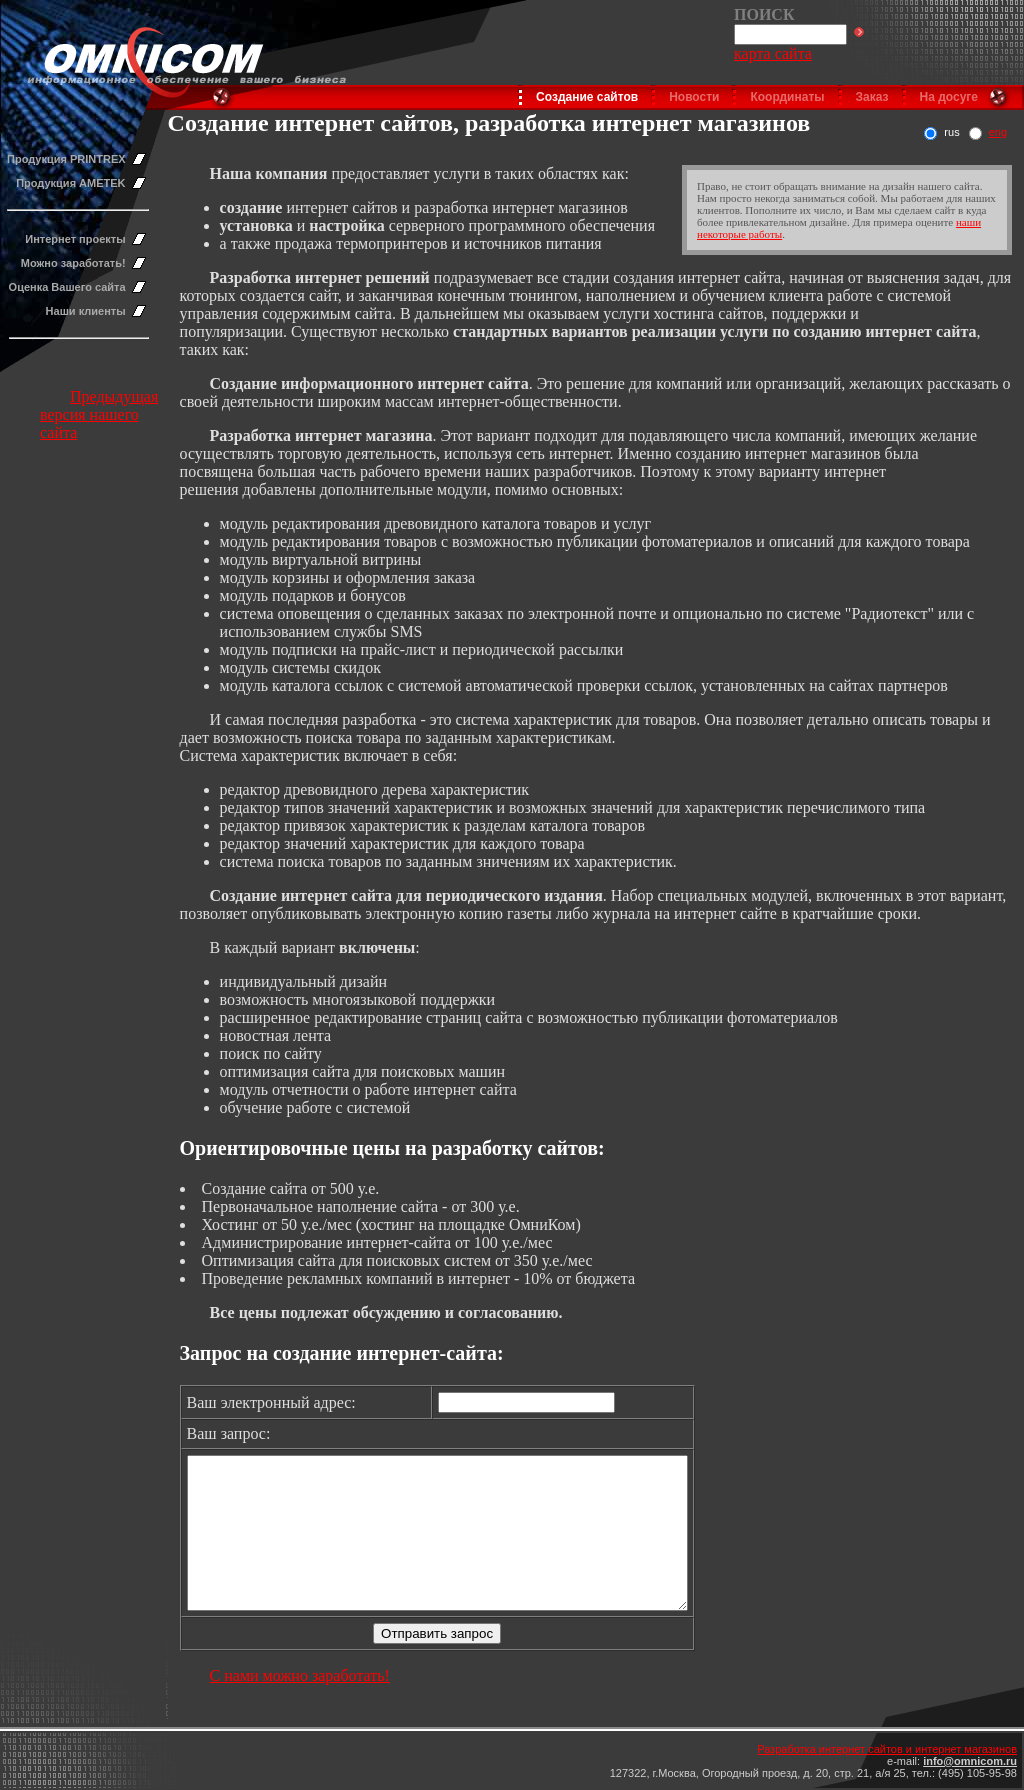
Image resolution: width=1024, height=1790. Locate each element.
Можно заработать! (73, 263)
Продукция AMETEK (70, 183)
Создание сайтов (587, 97)
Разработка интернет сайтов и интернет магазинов (887, 1749)
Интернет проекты (75, 239)
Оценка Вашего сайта (67, 287)
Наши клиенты (86, 311)
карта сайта (773, 53)
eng (998, 132)
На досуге (949, 97)
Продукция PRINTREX (66, 159)
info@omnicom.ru (970, 1761)
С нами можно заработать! (300, 1705)
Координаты (787, 97)
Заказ (872, 97)
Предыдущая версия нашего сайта (99, 414)
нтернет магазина (368, 435)
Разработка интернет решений (320, 277)
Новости (694, 97)
